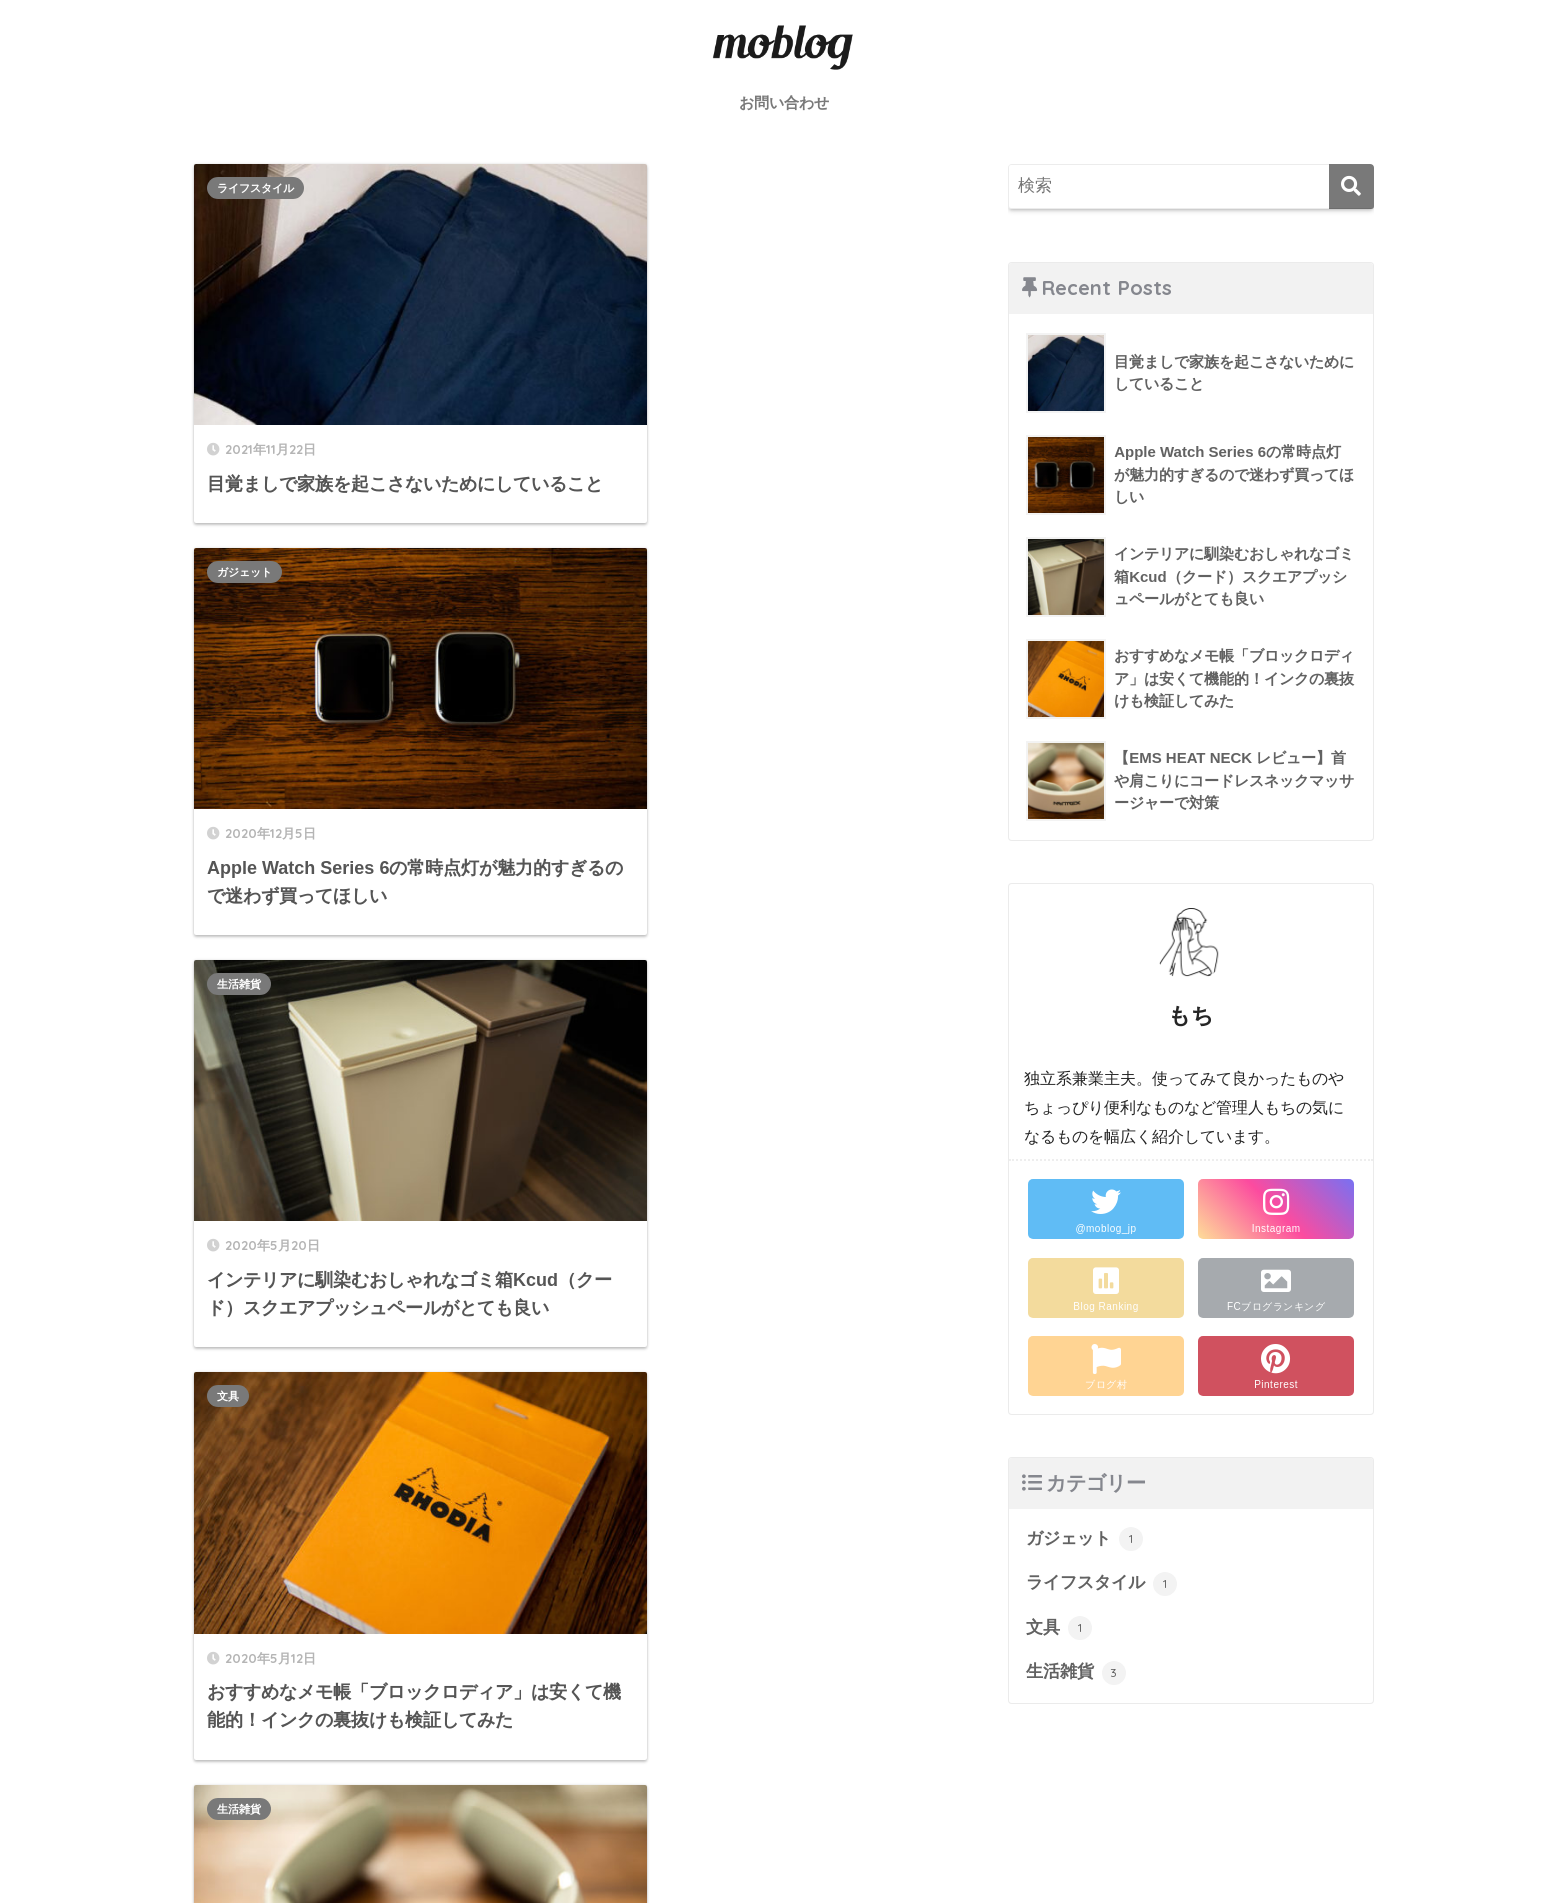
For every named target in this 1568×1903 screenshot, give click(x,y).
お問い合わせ (784, 102)
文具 (612, 542)
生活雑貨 (239, 542)
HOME (784, 1818)
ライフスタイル (255, 188)
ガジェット (628, 188)
